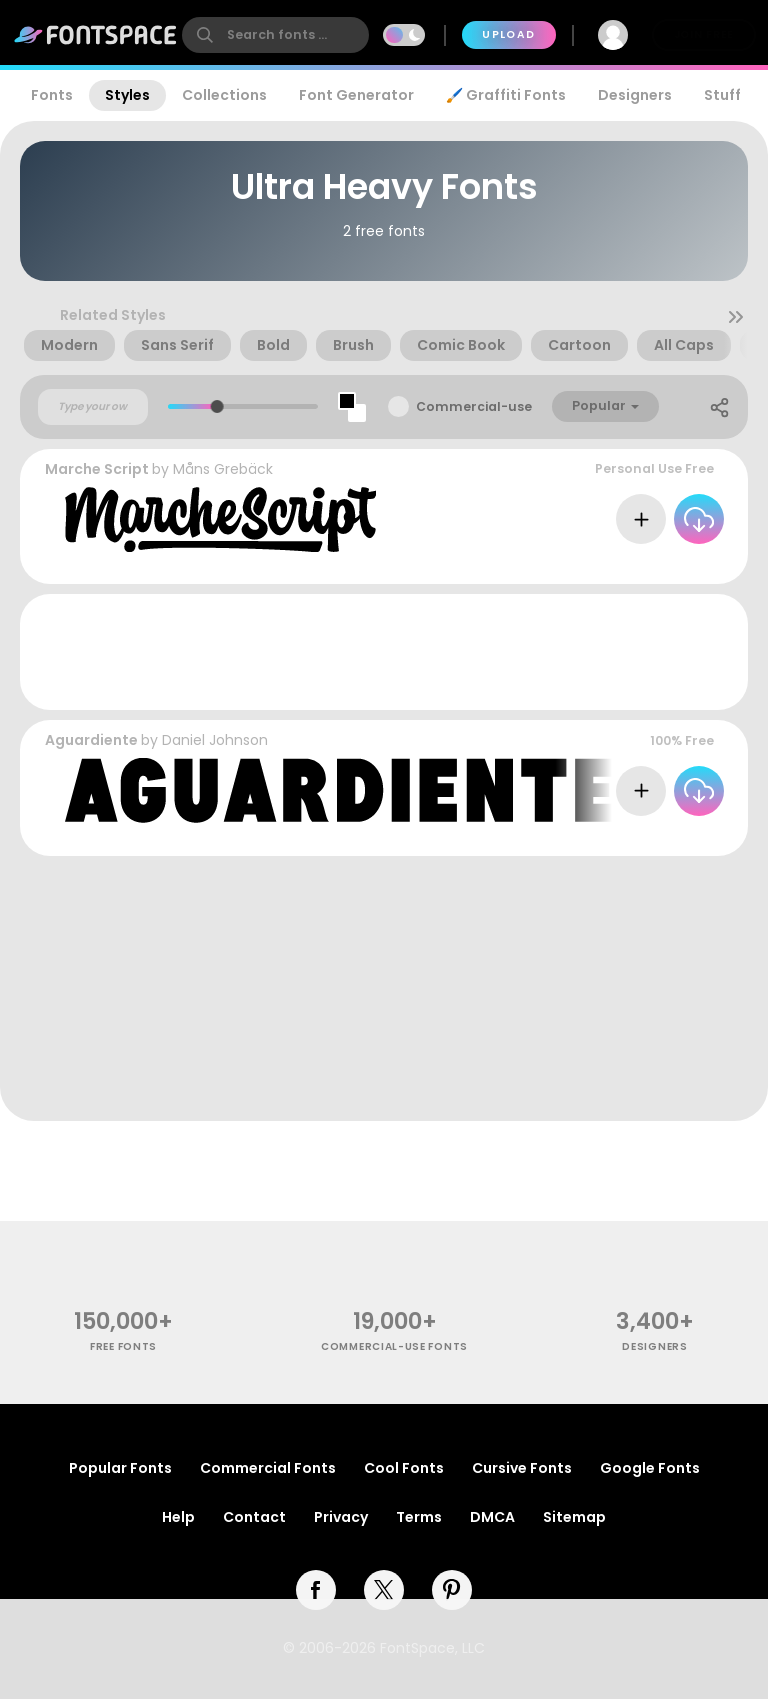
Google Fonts (650, 1468)
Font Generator (356, 95)
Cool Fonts (404, 1468)
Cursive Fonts (522, 1468)
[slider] (217, 406)
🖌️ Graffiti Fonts (506, 95)
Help (178, 1517)
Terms (419, 1517)
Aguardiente (91, 740)
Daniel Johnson (215, 740)
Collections (224, 95)
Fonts (52, 95)
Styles (127, 95)
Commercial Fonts (268, 1468)
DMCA (492, 1517)
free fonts (123, 1346)
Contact (254, 1517)
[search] (275, 35)
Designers (635, 95)
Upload (508, 34)
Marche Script (97, 469)
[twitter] (384, 1590)
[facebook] (316, 1590)
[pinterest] (452, 1590)
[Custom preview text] (93, 407)
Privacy (341, 1517)
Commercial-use (474, 406)
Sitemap (574, 1517)
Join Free (704, 34)
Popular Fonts (120, 1468)
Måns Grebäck (223, 469)
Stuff (722, 95)
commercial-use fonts (394, 1346)
